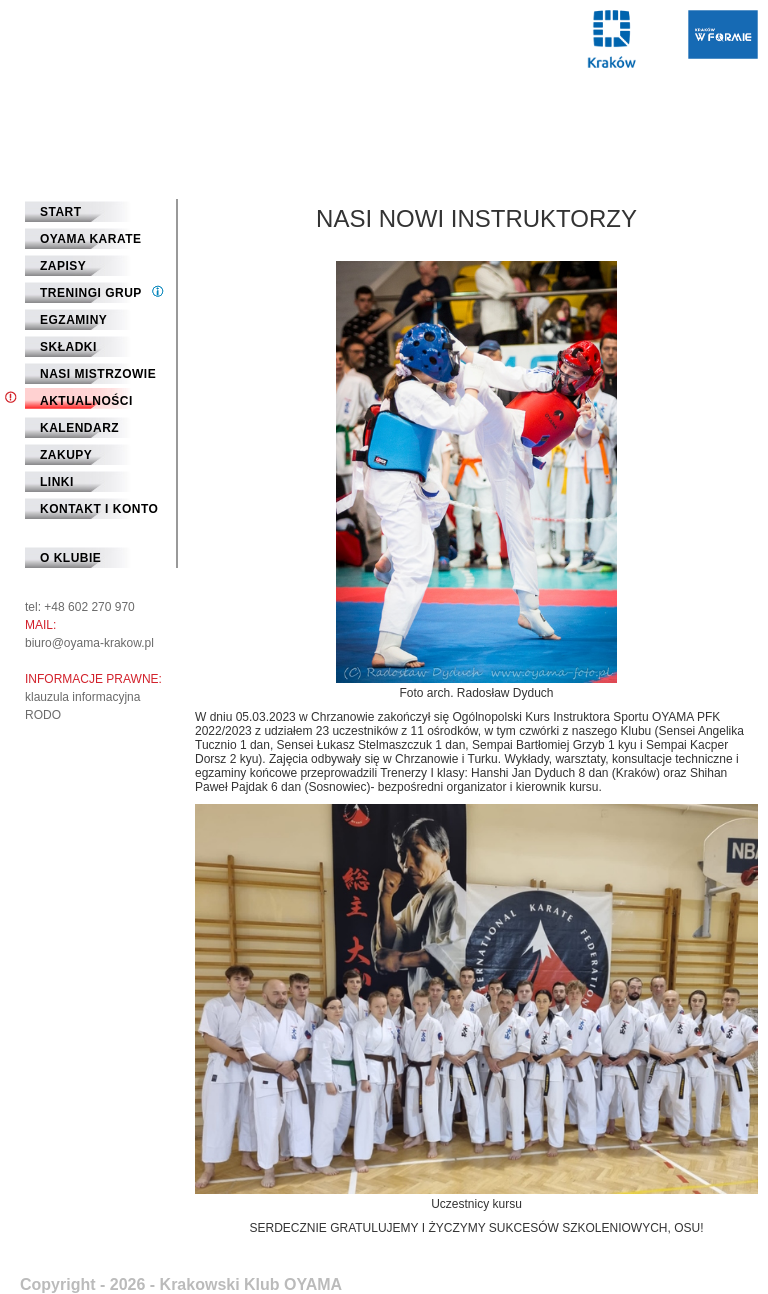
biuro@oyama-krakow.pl (89, 643)
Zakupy (66, 455)
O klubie (70, 558)
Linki (57, 482)
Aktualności (86, 401)
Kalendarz (79, 428)
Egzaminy (73, 320)
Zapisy (63, 266)
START (61, 212)
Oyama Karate (91, 239)
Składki (68, 347)
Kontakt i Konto (99, 509)
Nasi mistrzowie (98, 374)
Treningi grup (91, 293)
